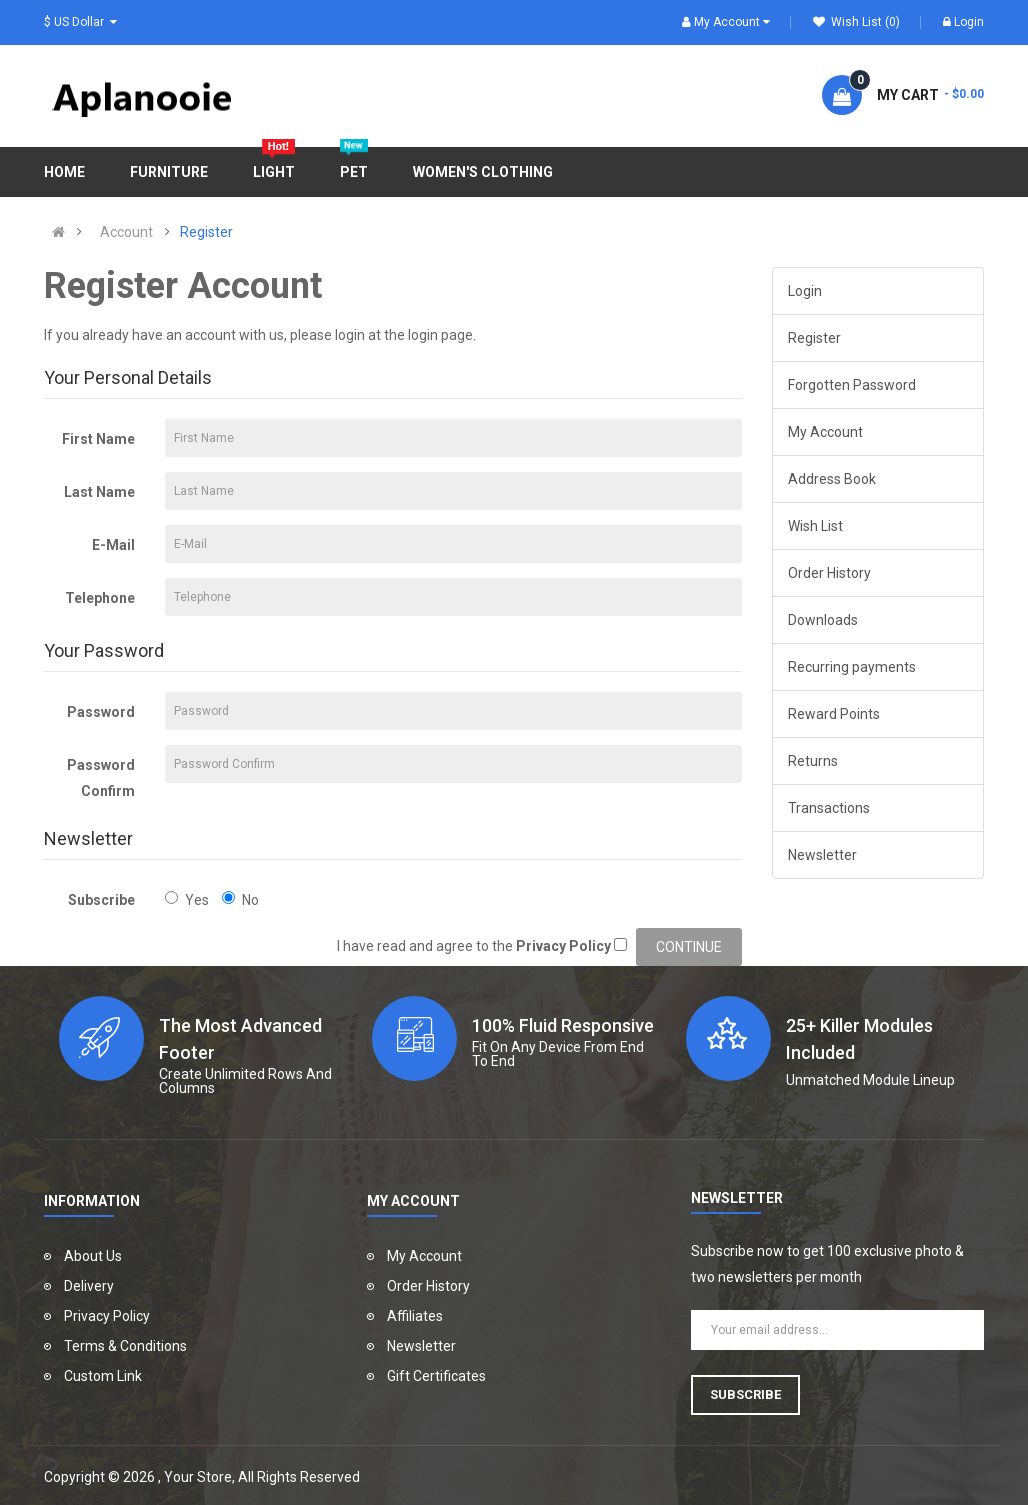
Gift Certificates (436, 1376)
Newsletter (822, 855)
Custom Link (103, 1376)
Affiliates (415, 1316)
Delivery (89, 1286)
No (240, 899)
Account (126, 232)
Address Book (832, 479)
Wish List (815, 526)
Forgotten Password (852, 385)
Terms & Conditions (125, 1346)
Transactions (829, 808)
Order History (829, 573)
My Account (825, 432)
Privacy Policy (107, 1316)
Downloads (823, 620)
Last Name (99, 492)
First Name (98, 439)
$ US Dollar (80, 22)
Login (963, 22)
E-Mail (113, 545)
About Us (93, 1256)
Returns (813, 761)
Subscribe (101, 900)
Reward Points (834, 714)
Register (206, 232)
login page (440, 335)
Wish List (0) (856, 22)
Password (101, 712)
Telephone (100, 598)
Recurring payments (852, 667)
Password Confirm (101, 778)
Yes (187, 899)
